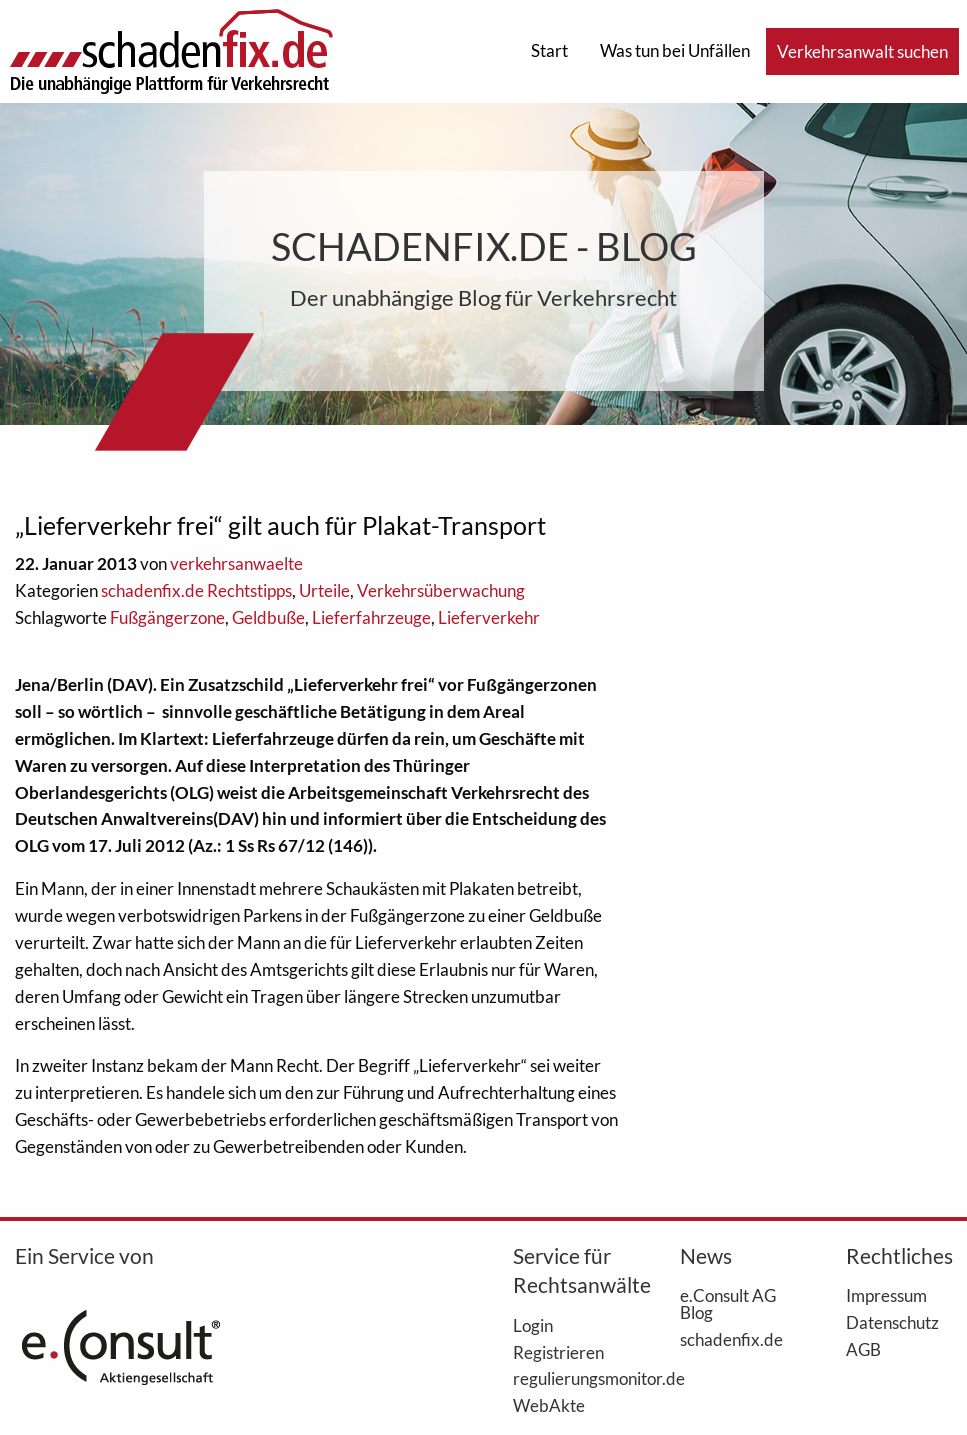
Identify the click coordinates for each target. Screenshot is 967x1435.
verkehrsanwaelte (236, 563)
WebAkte (549, 1405)
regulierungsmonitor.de (566, 1378)
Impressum (886, 1295)
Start (549, 50)
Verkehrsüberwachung (441, 590)
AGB (863, 1349)
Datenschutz (892, 1322)
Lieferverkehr (489, 617)
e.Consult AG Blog (728, 1303)
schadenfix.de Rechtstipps (196, 590)
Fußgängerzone (167, 617)
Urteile (324, 590)
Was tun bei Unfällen (675, 50)
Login (533, 1325)
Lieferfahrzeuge (371, 617)
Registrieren (558, 1352)
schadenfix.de (731, 1339)
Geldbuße (268, 617)
